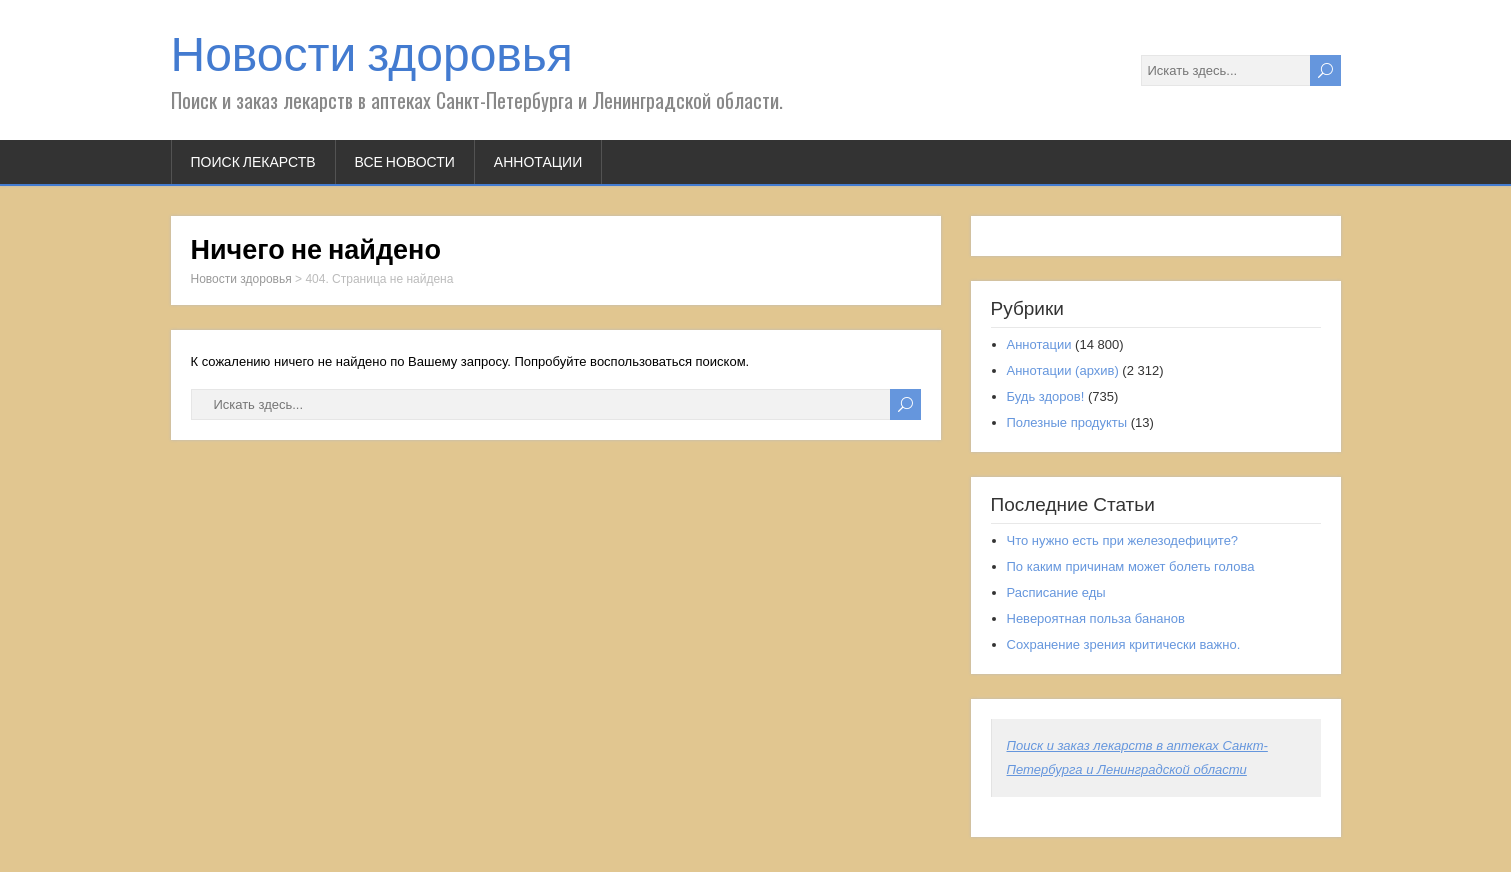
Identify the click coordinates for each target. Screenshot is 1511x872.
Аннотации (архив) (1063, 370)
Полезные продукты (1067, 422)
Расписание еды (1056, 592)
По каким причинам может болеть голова (1131, 566)
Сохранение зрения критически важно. (1124, 644)
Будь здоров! (1046, 396)
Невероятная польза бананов (1096, 618)
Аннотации (538, 162)
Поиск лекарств (253, 162)
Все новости (405, 162)
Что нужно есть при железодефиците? (1123, 540)
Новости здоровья (372, 54)
